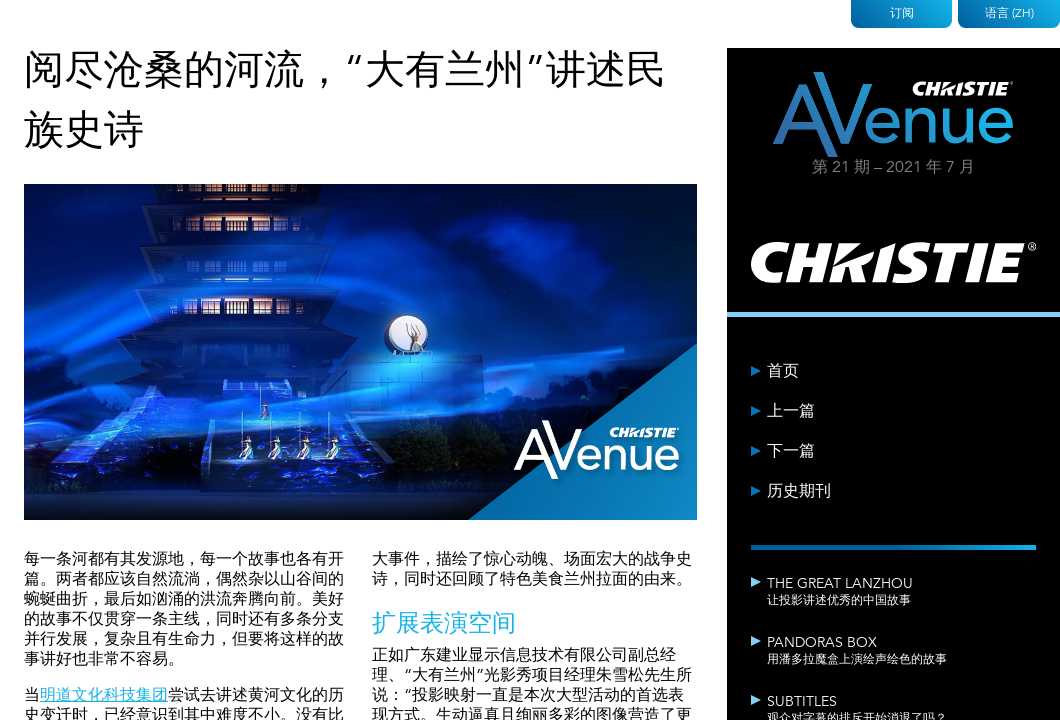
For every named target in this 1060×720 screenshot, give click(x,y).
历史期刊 (799, 491)
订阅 (902, 12)
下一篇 (791, 451)
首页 (783, 371)
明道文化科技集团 (104, 695)
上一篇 (791, 411)
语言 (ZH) (1009, 12)
